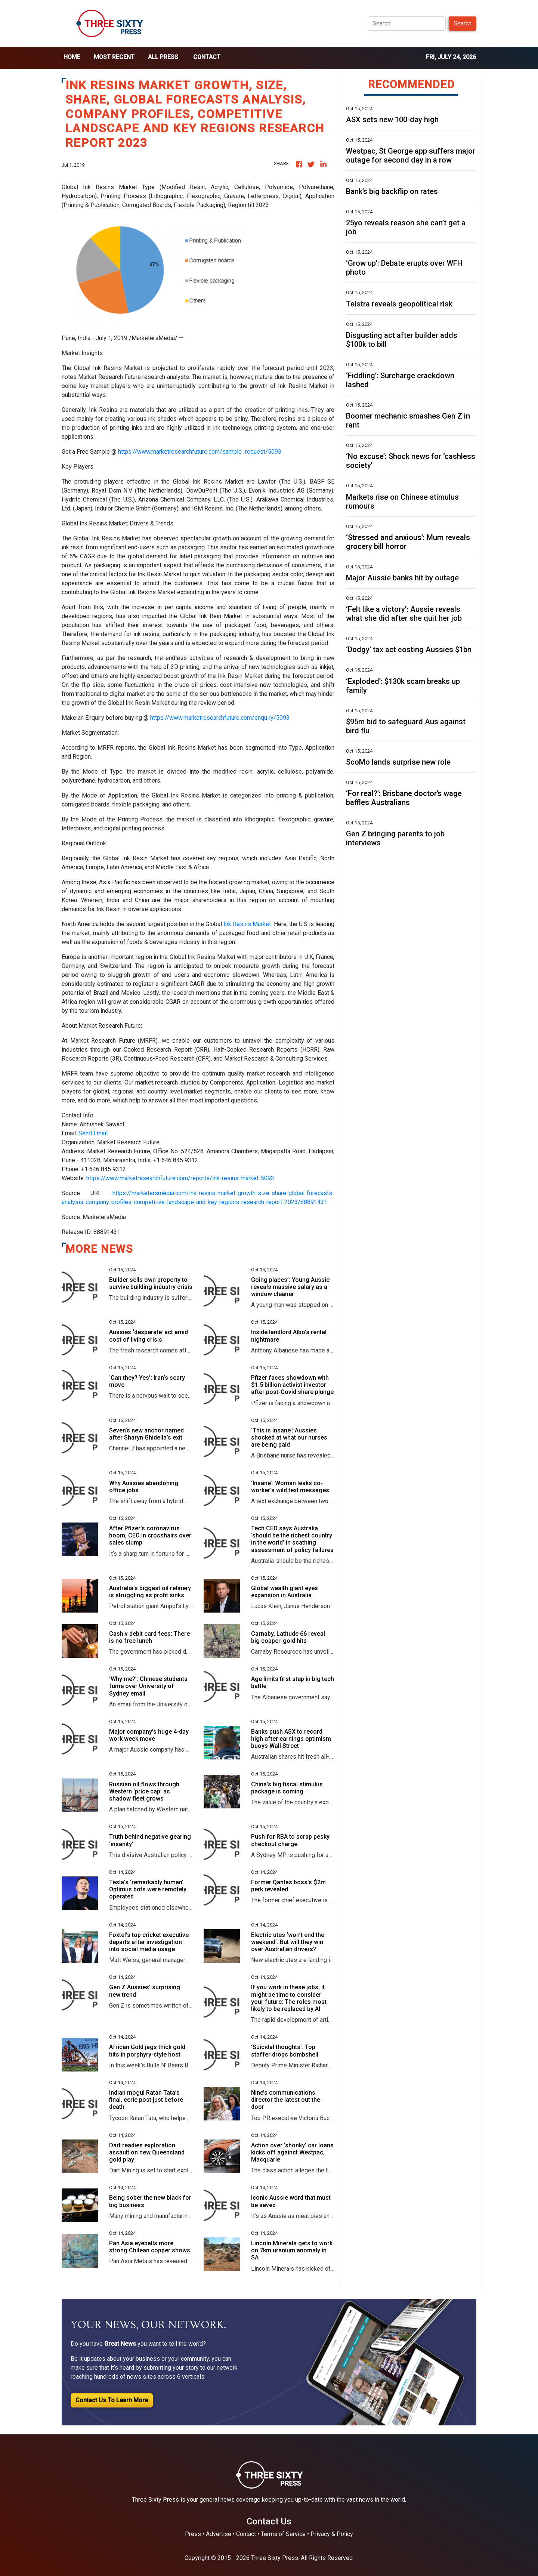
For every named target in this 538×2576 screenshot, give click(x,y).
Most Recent (114, 57)
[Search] (407, 23)
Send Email (93, 1133)
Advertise (218, 2534)
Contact (206, 57)
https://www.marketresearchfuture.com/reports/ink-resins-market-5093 (180, 1178)
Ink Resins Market (247, 924)
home (72, 57)
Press (193, 2534)
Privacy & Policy (331, 2534)
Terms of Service (283, 2534)
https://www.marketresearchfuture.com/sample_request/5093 (199, 451)
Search (462, 23)
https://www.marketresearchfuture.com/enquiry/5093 (220, 717)
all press (163, 57)
